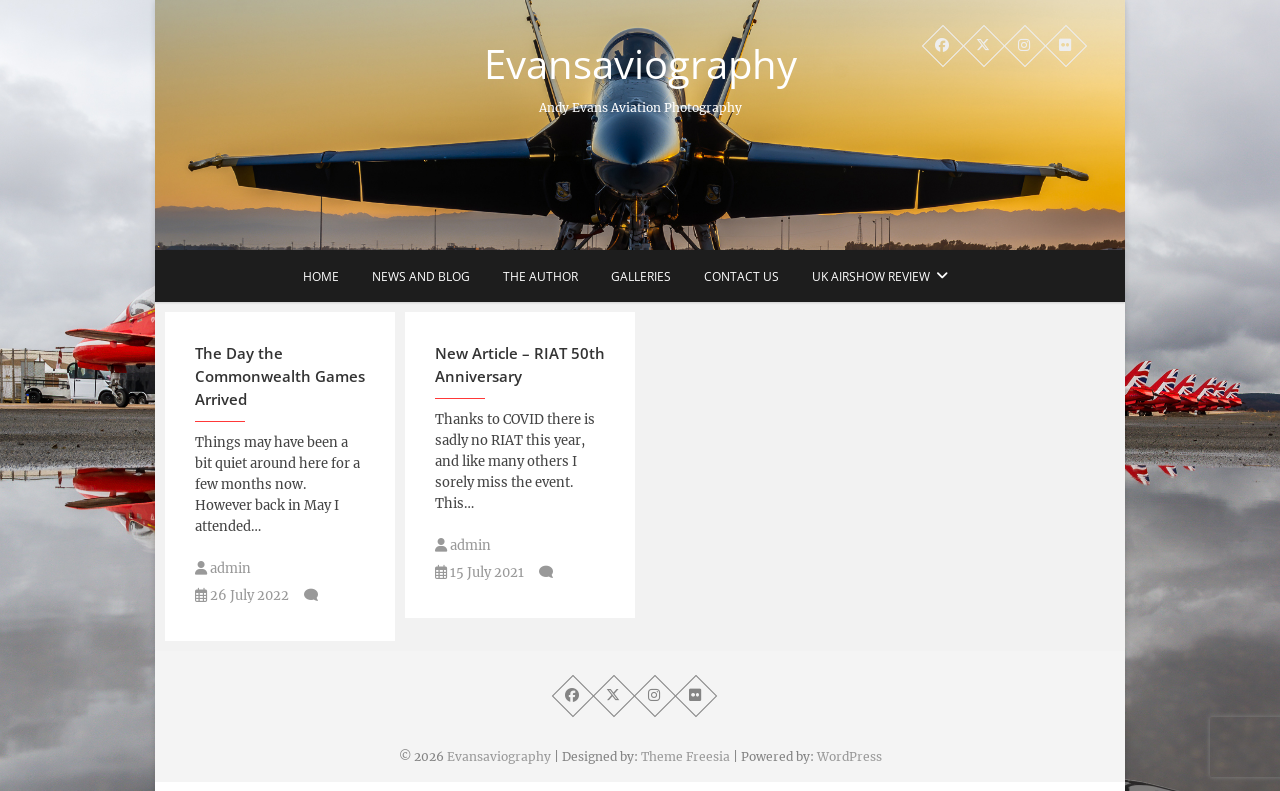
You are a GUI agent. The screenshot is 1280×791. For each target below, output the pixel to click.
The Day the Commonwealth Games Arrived (280, 376)
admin (223, 568)
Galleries (641, 276)
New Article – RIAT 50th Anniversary (520, 364)
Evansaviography (640, 64)
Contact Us (741, 276)
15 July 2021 (479, 572)
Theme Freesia (685, 756)
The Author (540, 276)
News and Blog (421, 276)
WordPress (849, 756)
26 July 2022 (242, 595)
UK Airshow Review (871, 276)
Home (321, 276)
